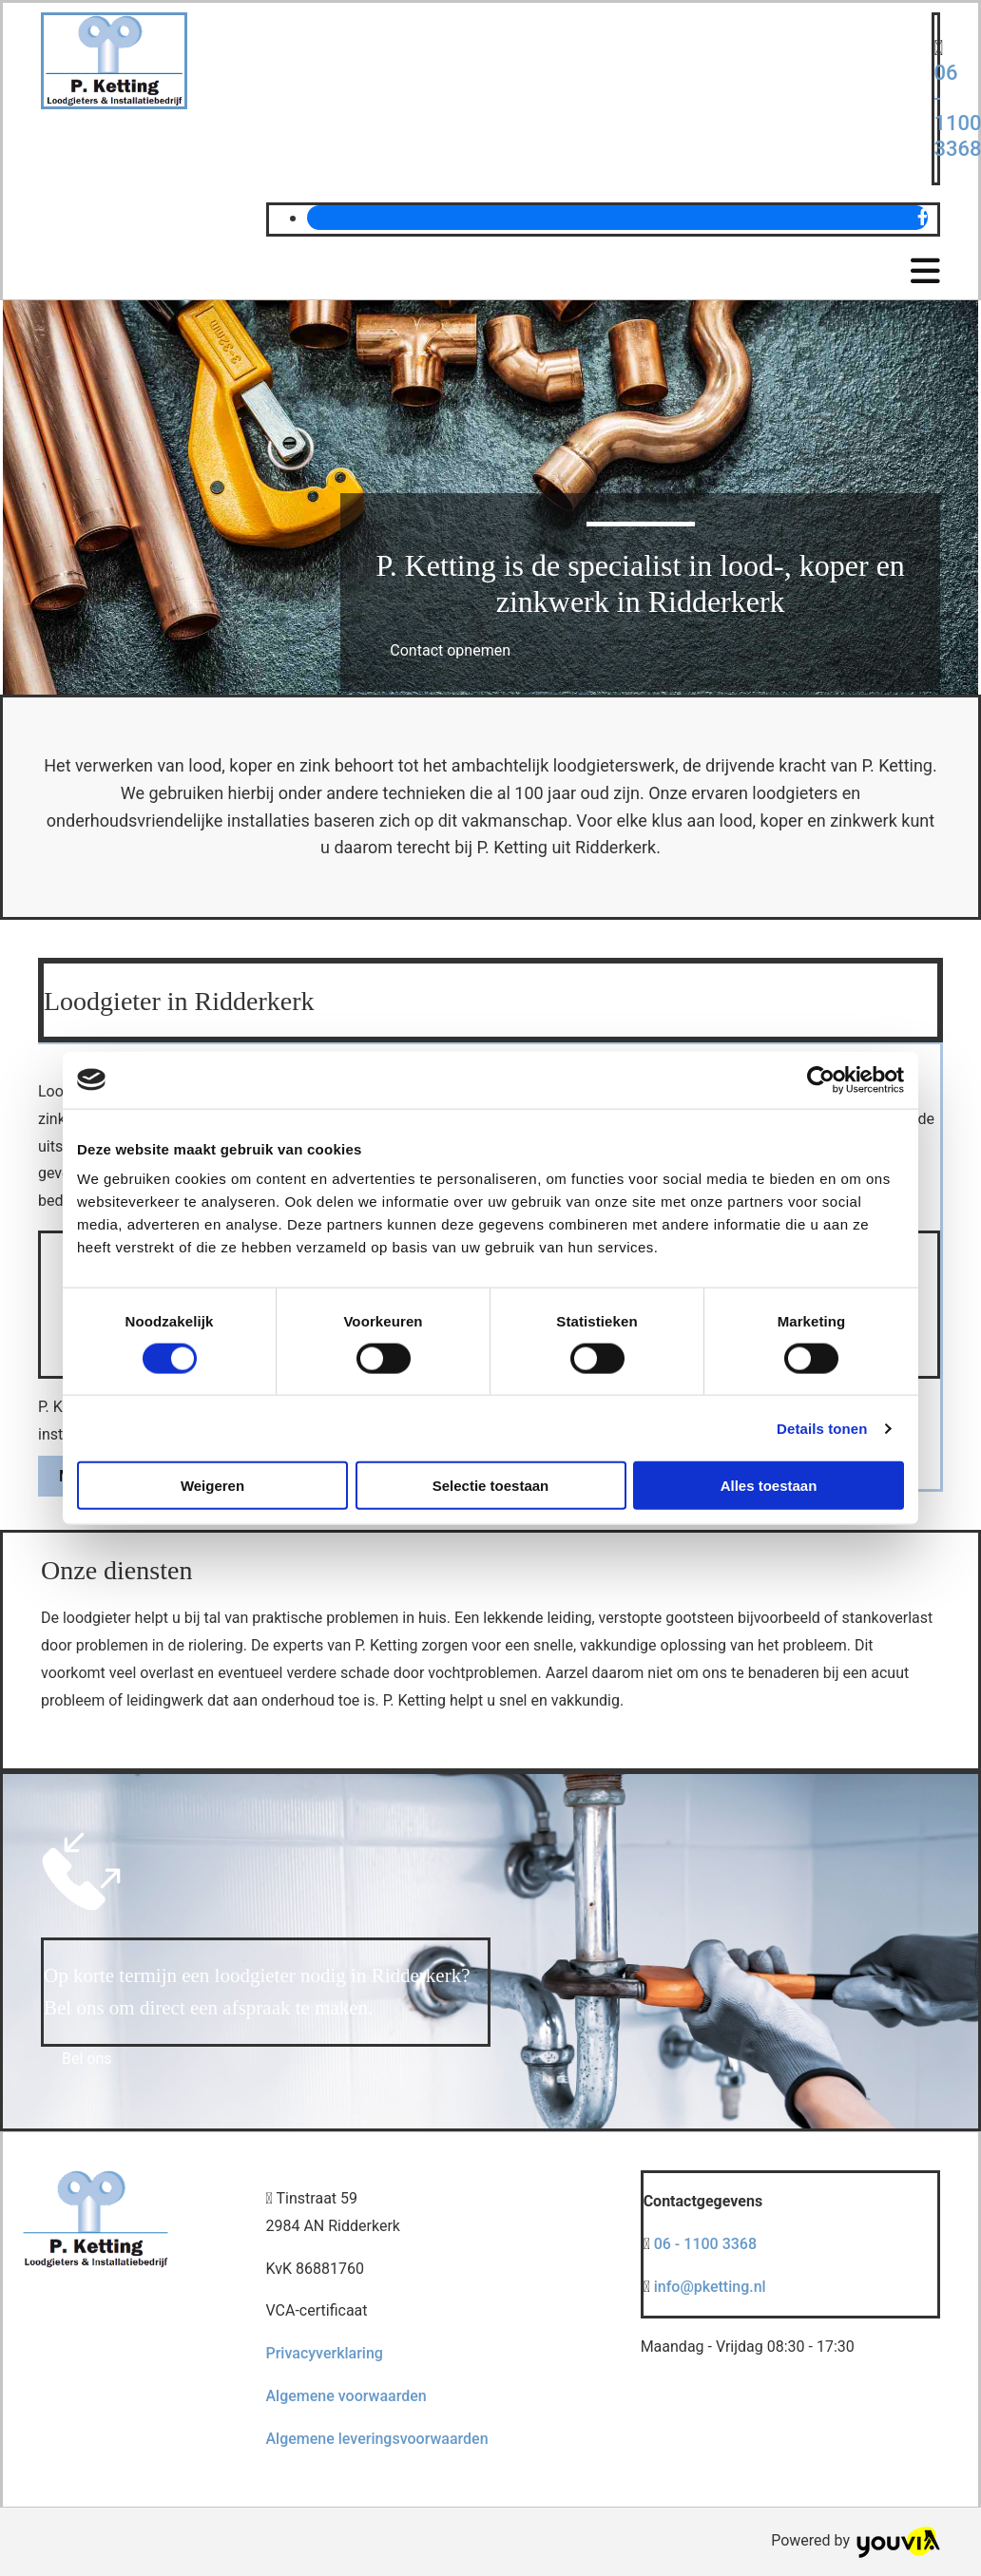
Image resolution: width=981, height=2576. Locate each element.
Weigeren (212, 1486)
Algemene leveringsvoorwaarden (376, 2439)
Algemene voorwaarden (345, 2396)
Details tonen (822, 1428)
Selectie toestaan (491, 1486)
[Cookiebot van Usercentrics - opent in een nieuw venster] (821, 1079)
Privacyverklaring (323, 2353)
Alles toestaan (769, 1486)
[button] (450, 650)
